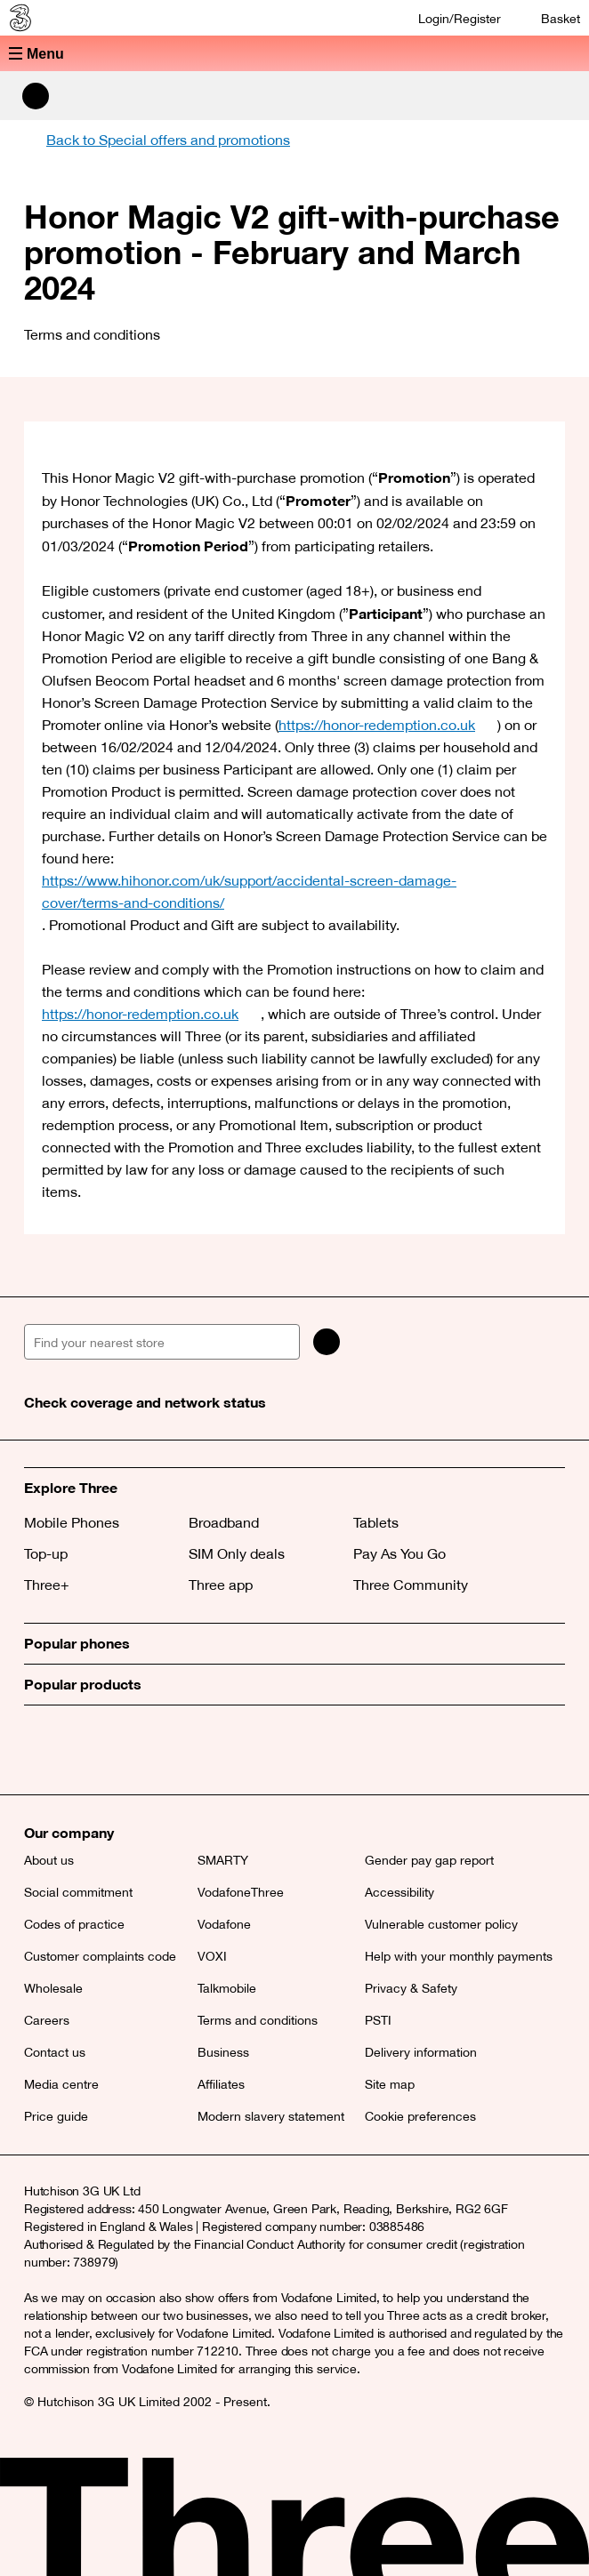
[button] (294, 53)
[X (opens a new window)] (42, 1750)
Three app (221, 1585)
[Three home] (18, 18)
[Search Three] (35, 96)
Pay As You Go (399, 1553)
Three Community (410, 1585)
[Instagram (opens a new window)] (122, 1750)
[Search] (326, 1342)
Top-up (46, 1553)
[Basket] (549, 18)
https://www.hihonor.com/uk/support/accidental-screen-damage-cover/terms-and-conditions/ (294, 891)
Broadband (224, 1522)
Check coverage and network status (145, 1401)
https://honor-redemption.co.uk (387, 725)
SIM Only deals (237, 1553)
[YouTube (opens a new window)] (162, 1750)
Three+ (46, 1585)
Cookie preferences (420, 2116)
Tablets (376, 1522)
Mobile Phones (71, 1522)
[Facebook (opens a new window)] (82, 1750)
